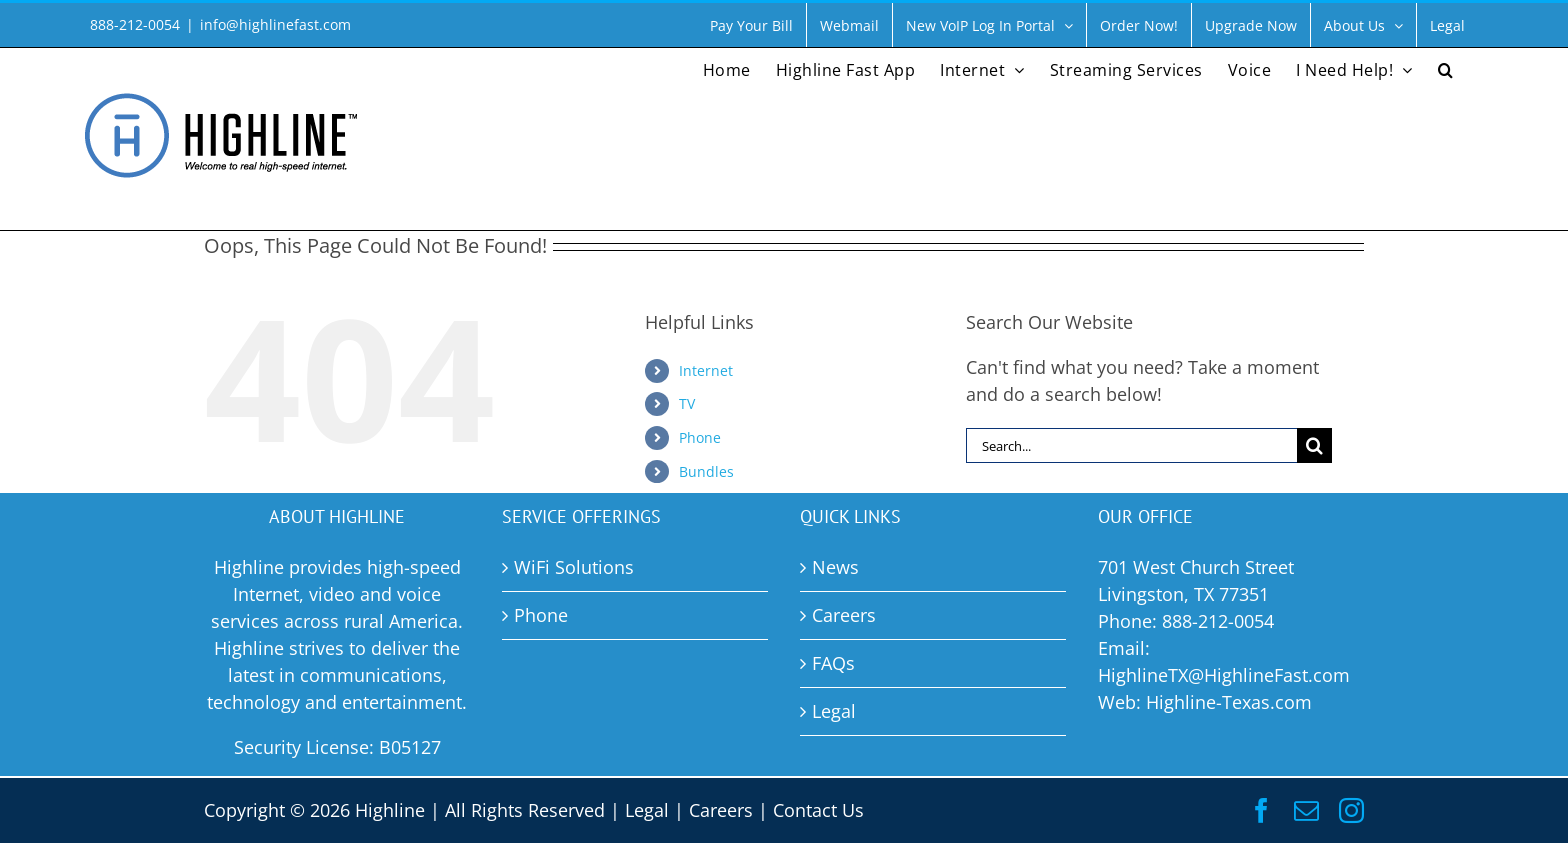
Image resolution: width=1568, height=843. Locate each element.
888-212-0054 (1218, 621)
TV (687, 403)
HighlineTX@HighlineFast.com (1224, 675)
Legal (647, 810)
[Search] (1314, 445)
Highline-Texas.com (1229, 702)
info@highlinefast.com (275, 24)
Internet (706, 370)
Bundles (706, 471)
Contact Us (818, 810)
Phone (700, 437)
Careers (721, 810)
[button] (1446, 68)
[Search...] (1132, 445)
